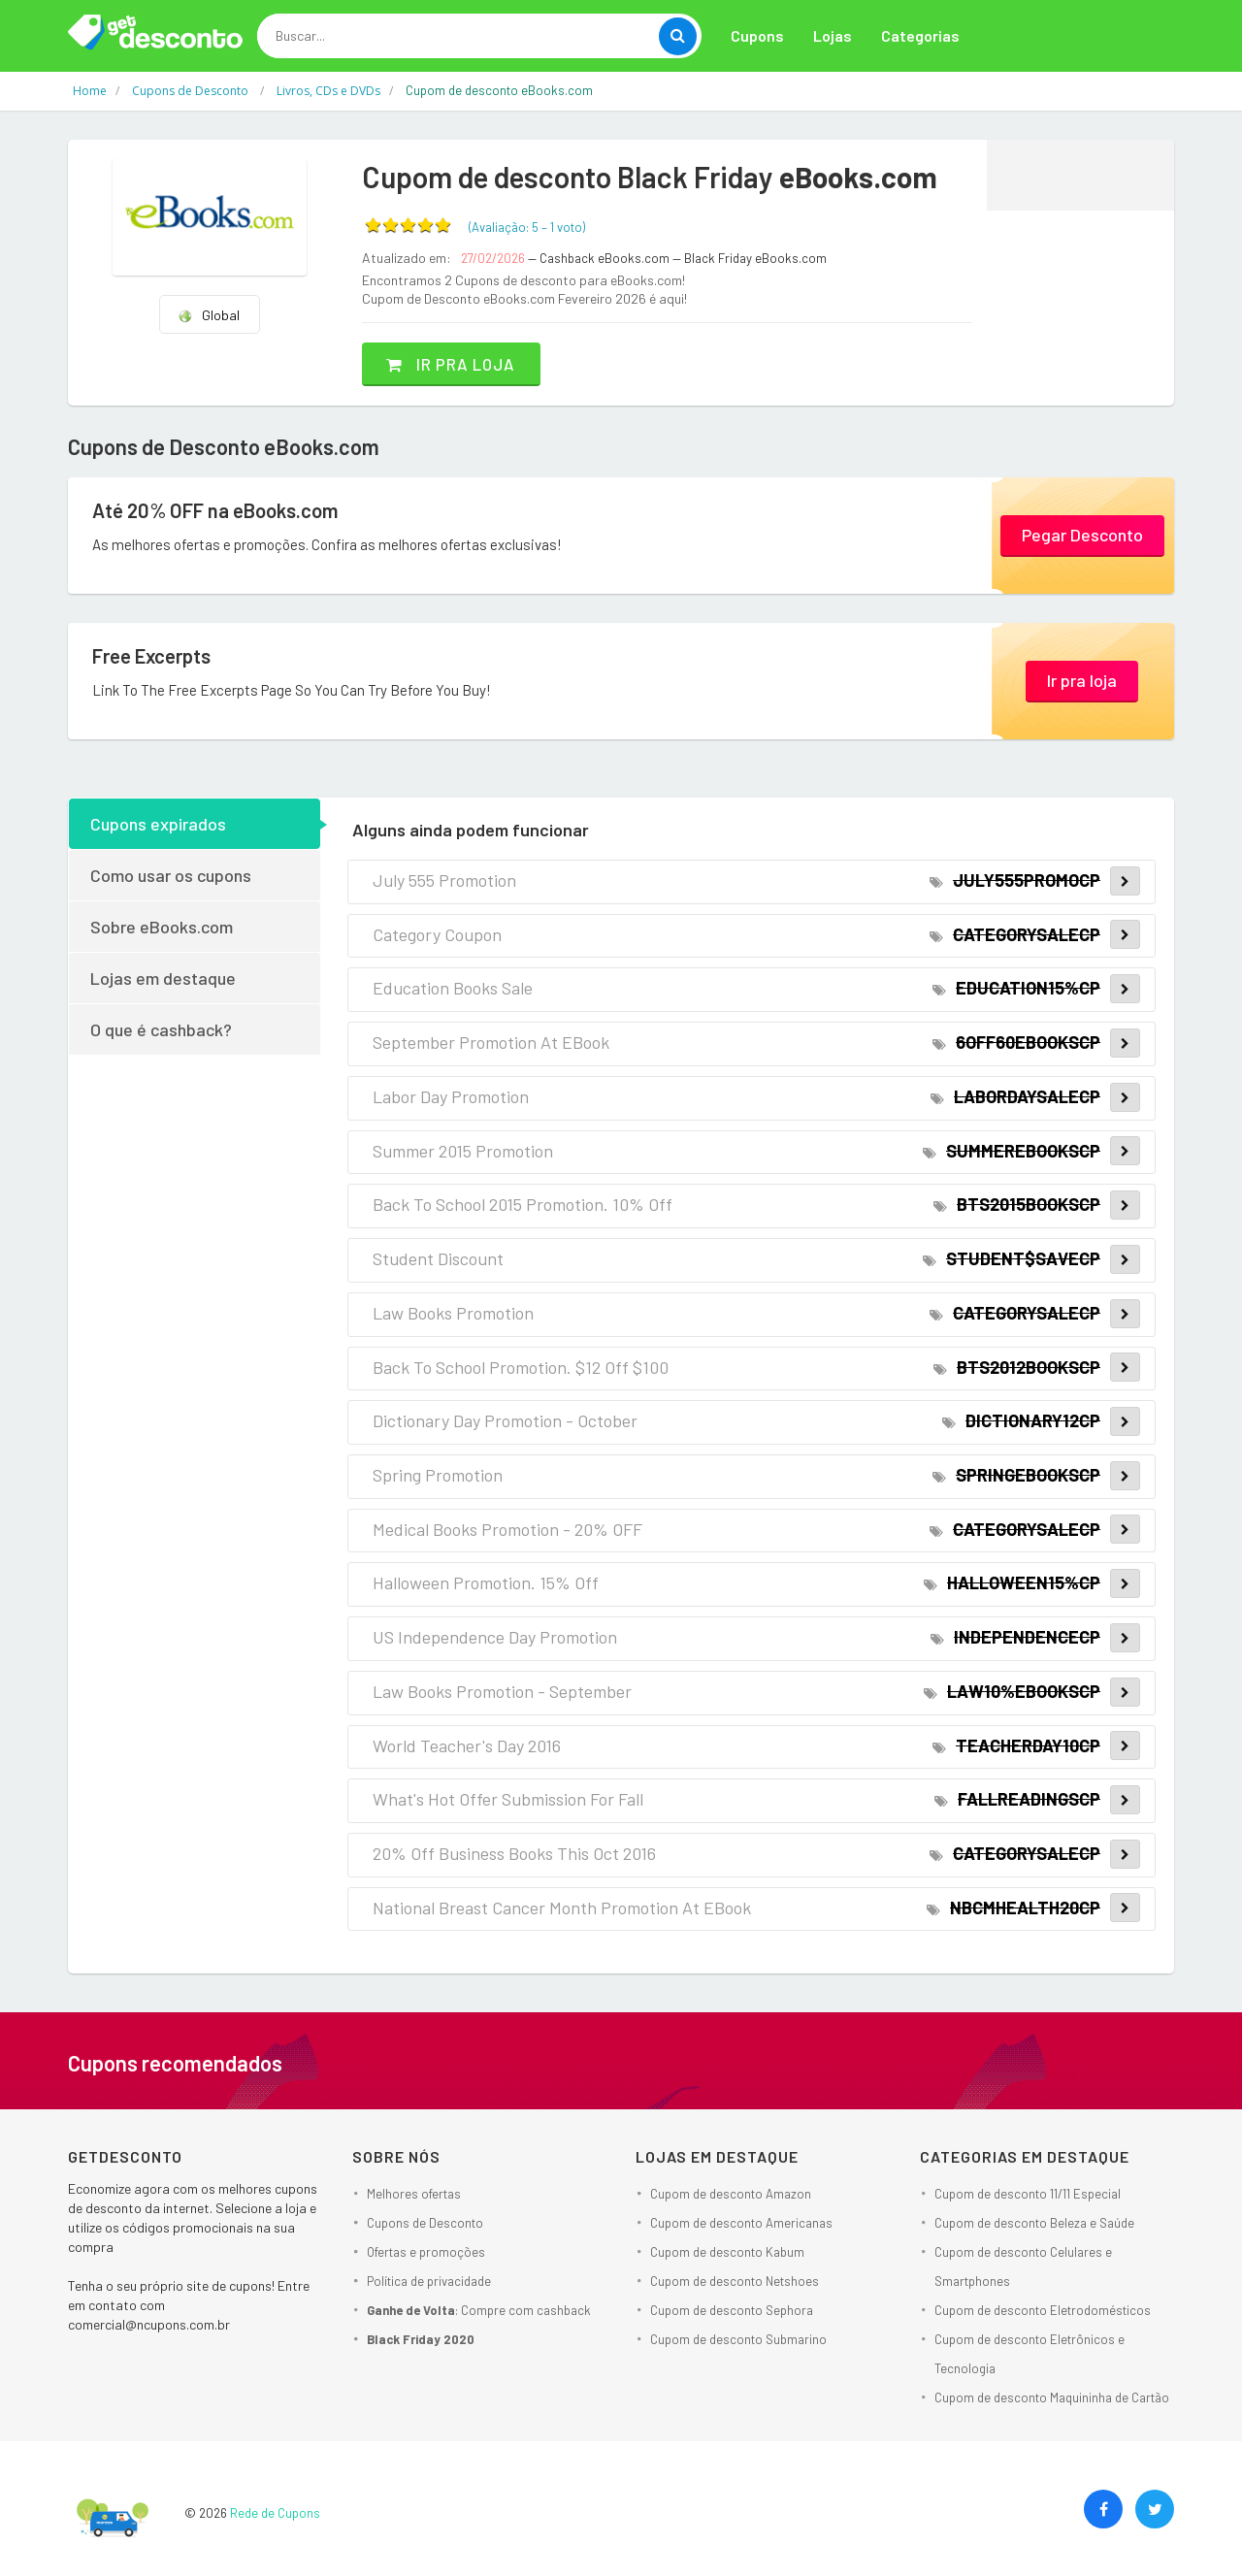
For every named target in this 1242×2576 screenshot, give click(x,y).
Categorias (920, 35)
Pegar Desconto (1082, 533)
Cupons (757, 35)
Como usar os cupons (170, 874)
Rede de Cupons (275, 2512)
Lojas (832, 35)
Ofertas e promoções (426, 2251)
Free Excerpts (158, 655)
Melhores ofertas (414, 2193)
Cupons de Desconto (425, 2222)
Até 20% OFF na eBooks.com (225, 510)
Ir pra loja (460, 363)
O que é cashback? (161, 1028)
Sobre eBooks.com (161, 925)
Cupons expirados (158, 822)
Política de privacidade (429, 2280)
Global (209, 315)
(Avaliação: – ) (527, 227)
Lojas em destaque (163, 977)
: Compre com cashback (479, 2309)
